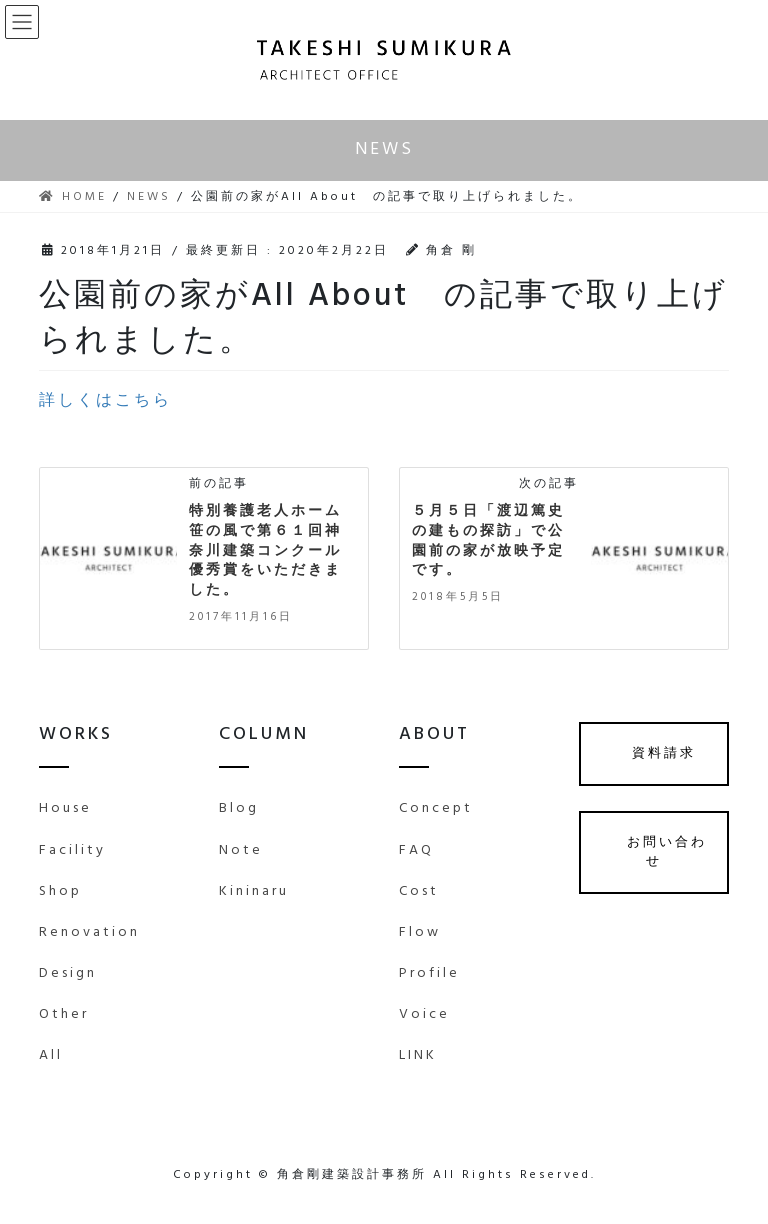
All (51, 1055)
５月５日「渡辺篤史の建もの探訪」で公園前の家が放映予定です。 (488, 541)
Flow (420, 932)
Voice (424, 1014)
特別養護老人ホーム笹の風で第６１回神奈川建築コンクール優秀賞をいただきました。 (265, 550)
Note (241, 850)
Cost (419, 891)
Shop (60, 891)
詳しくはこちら (105, 401)
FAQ (416, 850)
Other (64, 1014)
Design (68, 973)
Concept (436, 808)
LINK (418, 1055)
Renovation (89, 932)
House (65, 808)
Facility (72, 850)
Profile (429, 973)
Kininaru (254, 891)
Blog (239, 808)
